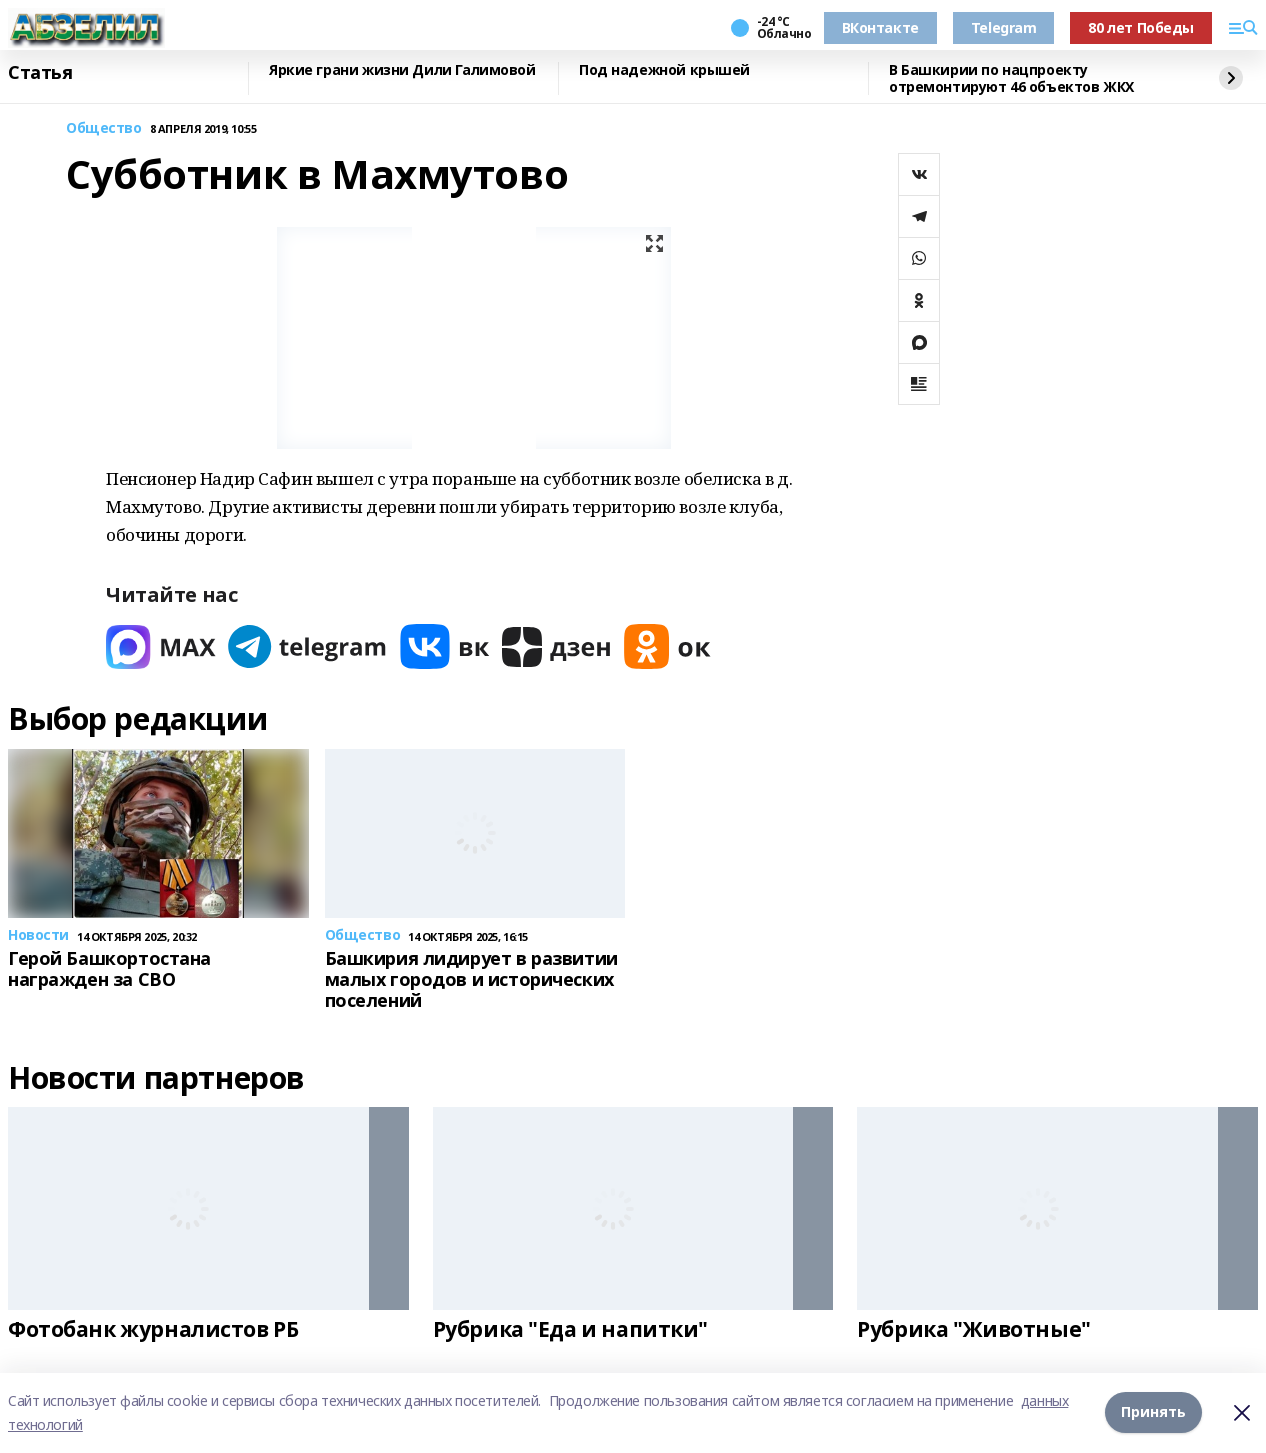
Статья (40, 73)
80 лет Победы (1141, 27)
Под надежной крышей (664, 70)
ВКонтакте (880, 27)
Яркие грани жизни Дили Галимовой (402, 70)
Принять (1153, 1412)
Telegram (1004, 27)
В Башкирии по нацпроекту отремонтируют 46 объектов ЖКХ (1011, 78)
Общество (104, 128)
